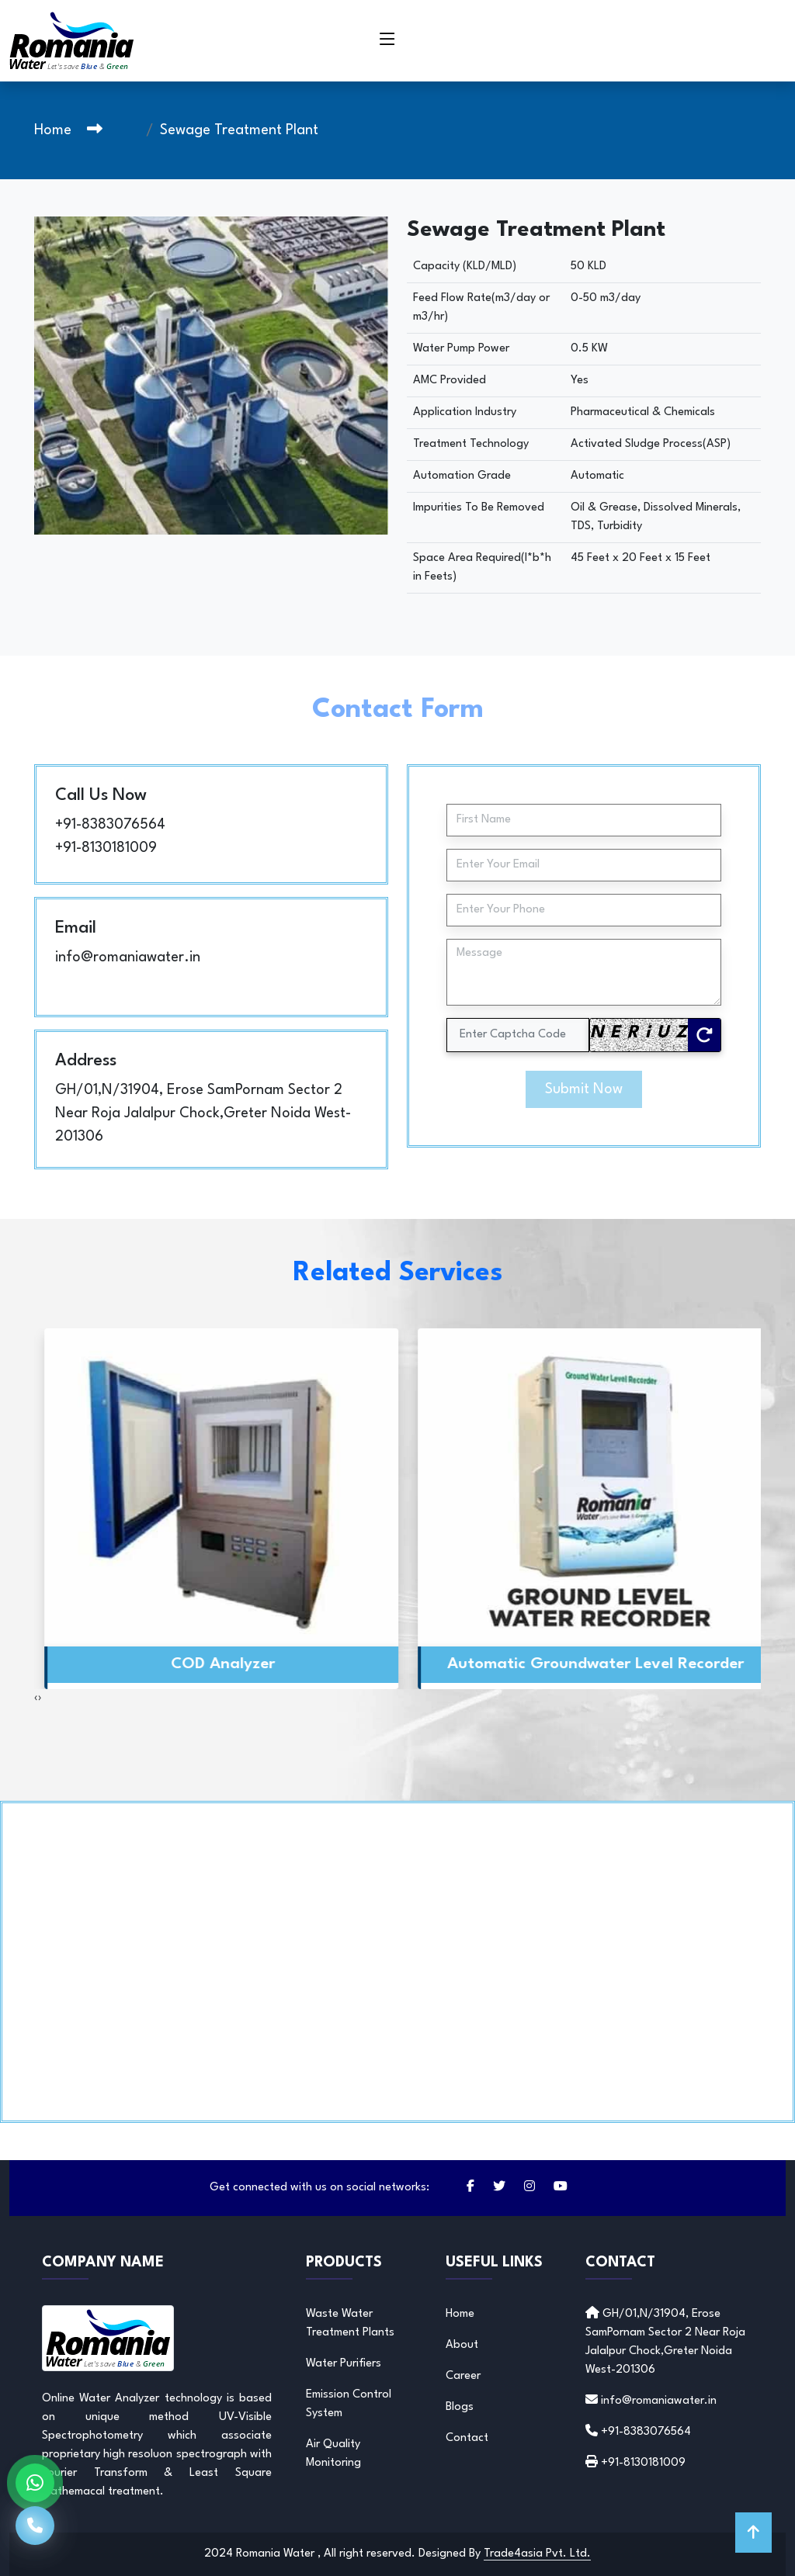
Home (52, 130)
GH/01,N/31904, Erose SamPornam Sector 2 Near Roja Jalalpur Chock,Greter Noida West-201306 (203, 1113)
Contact (467, 2438)
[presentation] (36, 1698)
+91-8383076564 (110, 825)
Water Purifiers (343, 2364)
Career (463, 2376)
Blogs (460, 2407)
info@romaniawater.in (127, 957)
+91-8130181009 (106, 848)
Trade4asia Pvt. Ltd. (537, 2554)
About (462, 2345)
